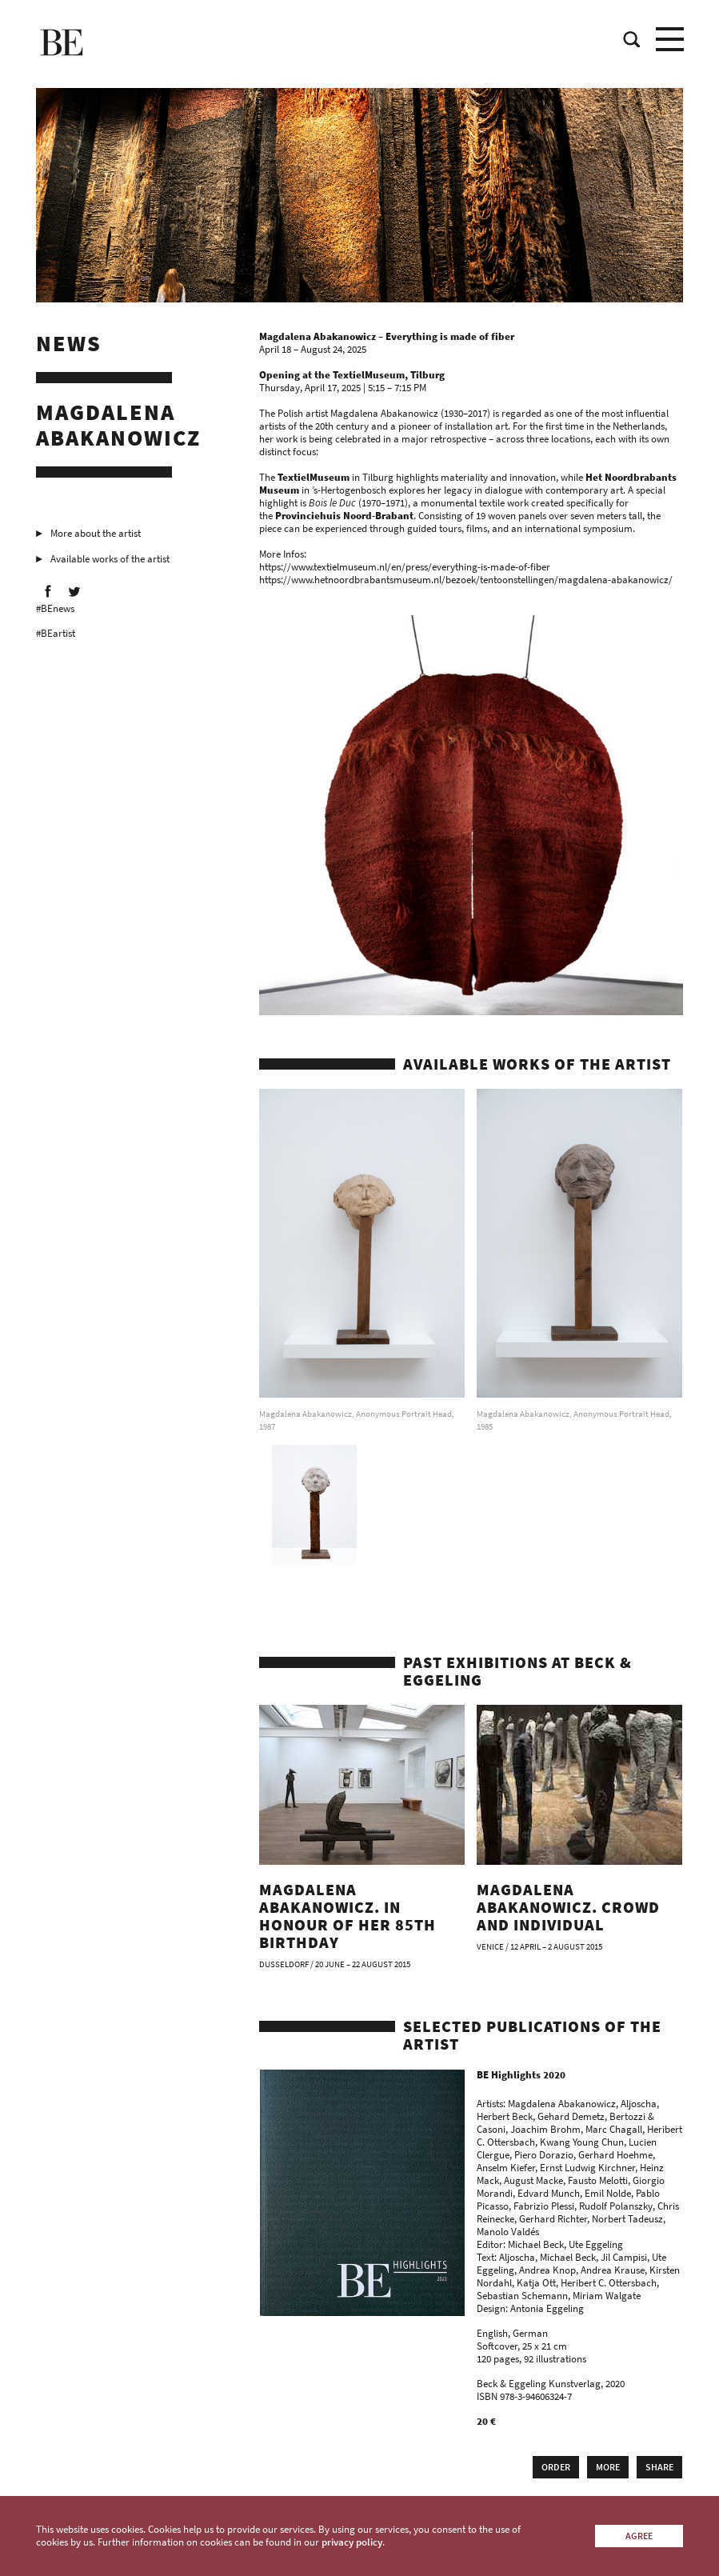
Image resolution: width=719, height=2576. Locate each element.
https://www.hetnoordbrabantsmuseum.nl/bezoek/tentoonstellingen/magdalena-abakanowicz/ (466, 579)
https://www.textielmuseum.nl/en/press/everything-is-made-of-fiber (404, 567)
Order (555, 2467)
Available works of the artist (110, 559)
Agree (639, 2536)
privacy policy (352, 2542)
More (608, 2467)
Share (659, 2467)
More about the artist (95, 533)
